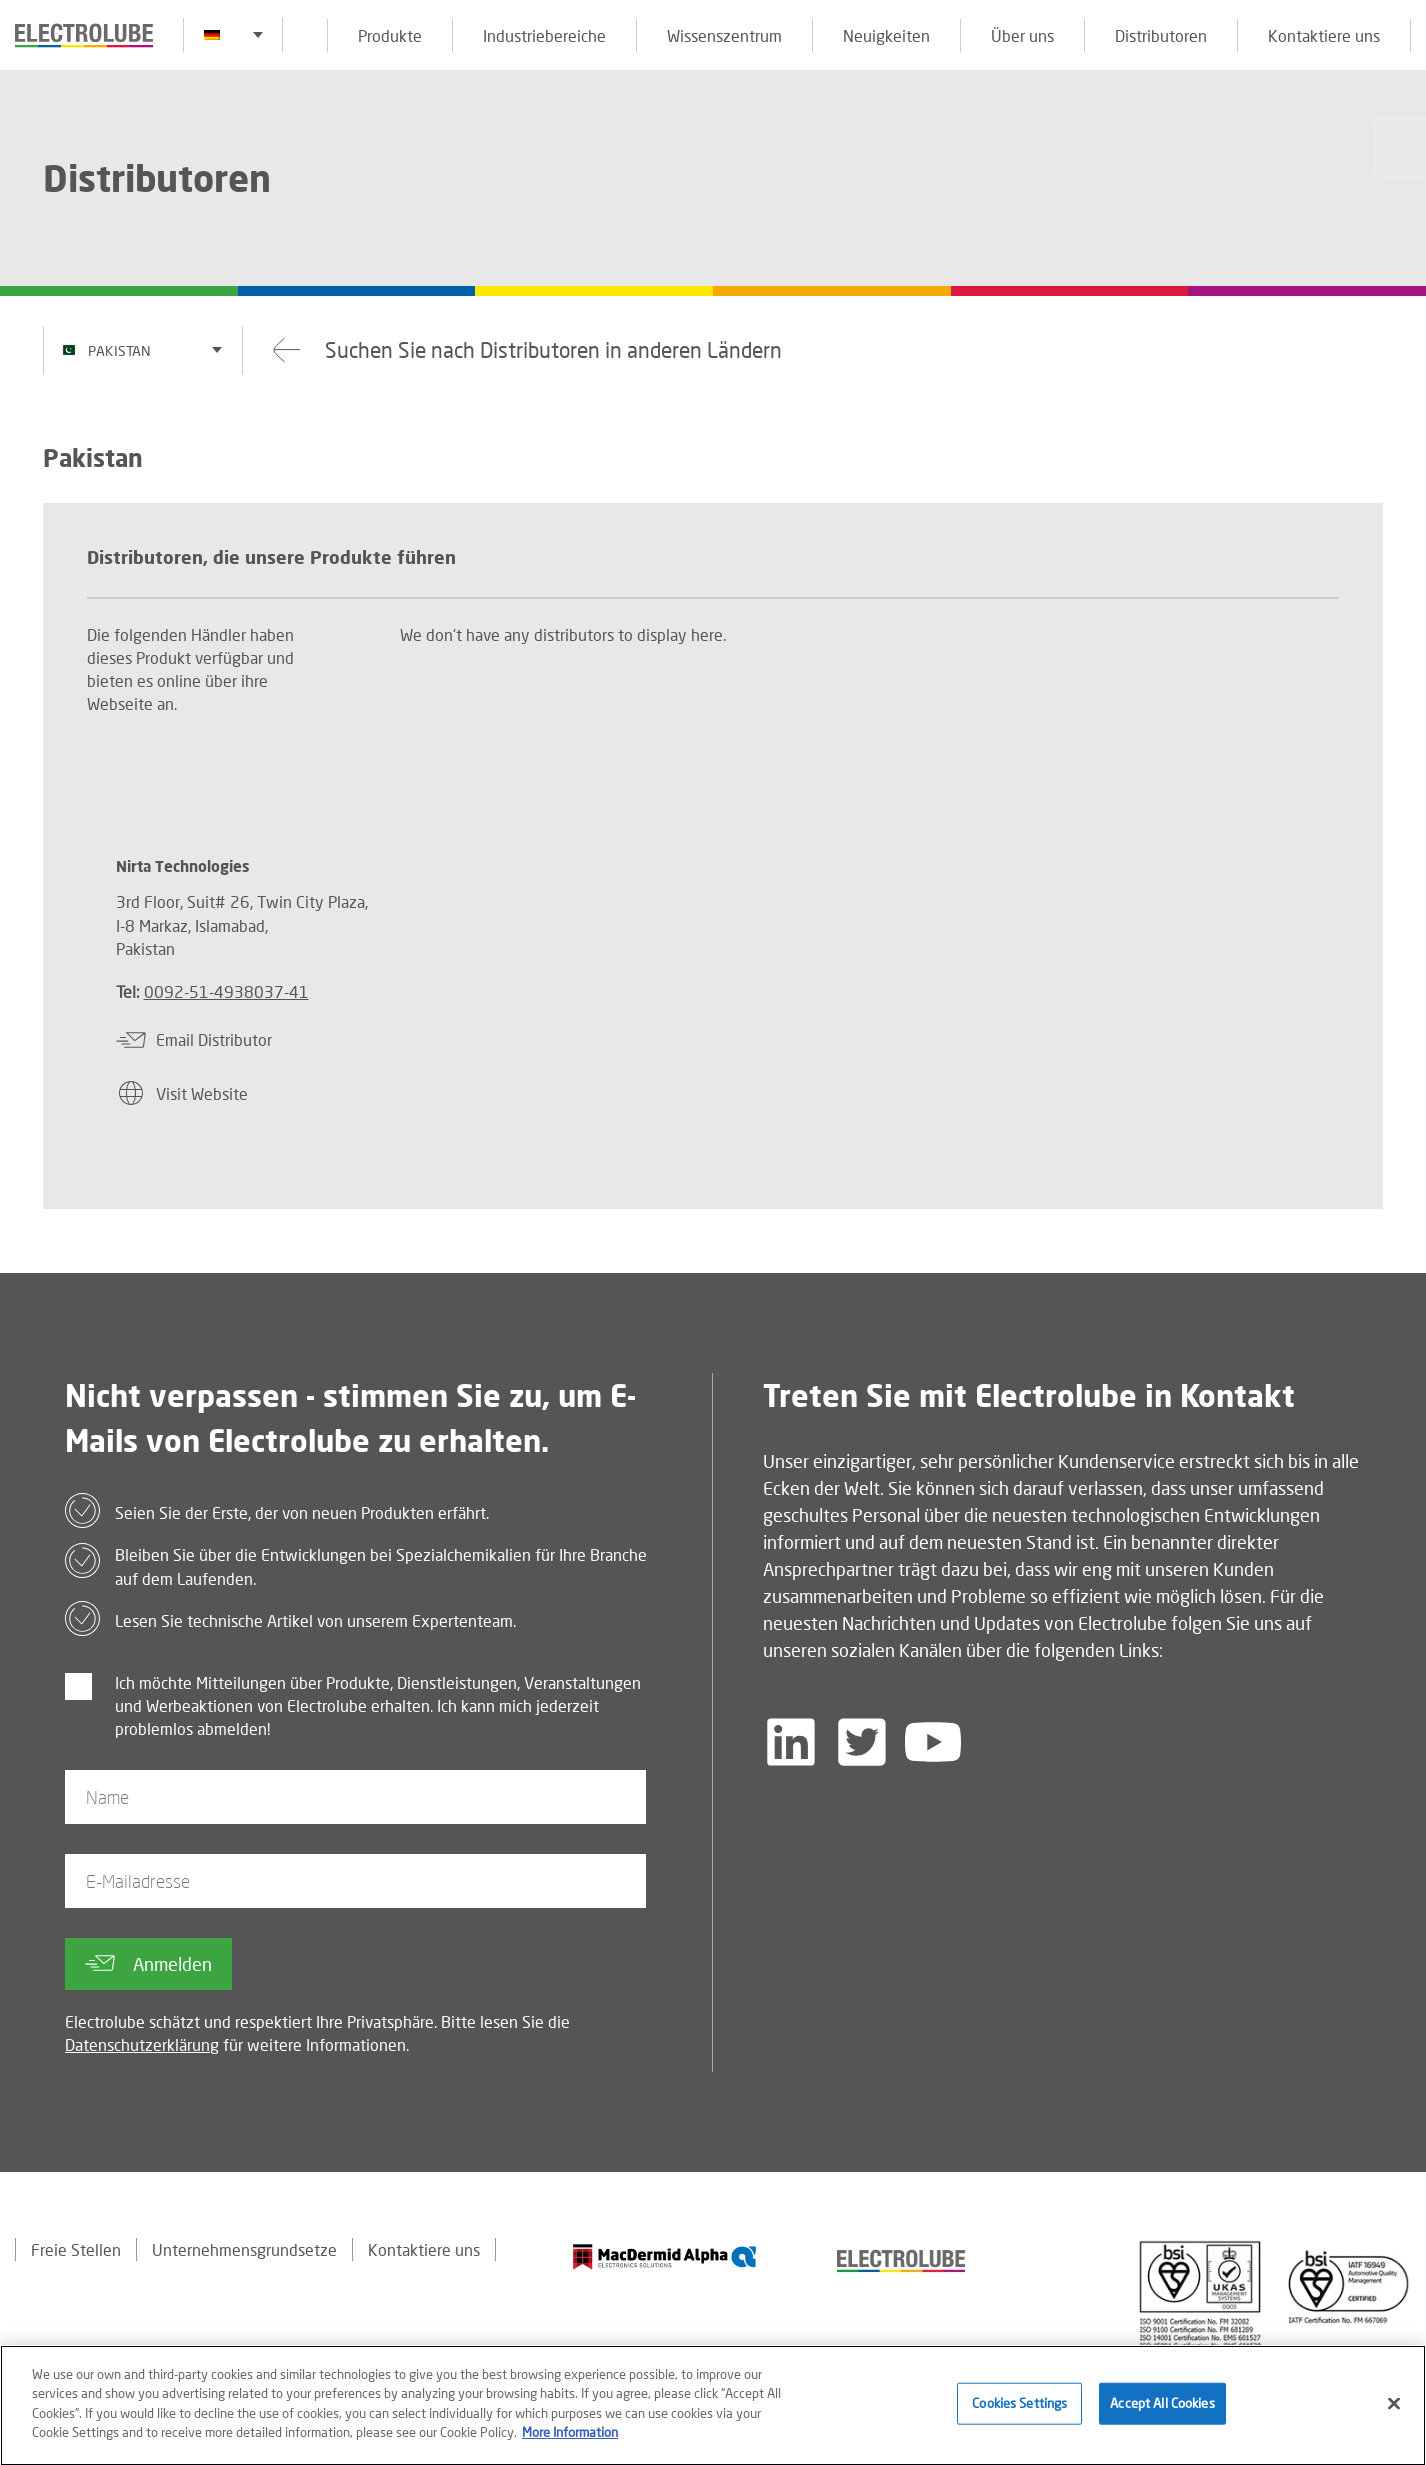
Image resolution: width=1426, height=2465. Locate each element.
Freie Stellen (76, 2249)
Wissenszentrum (724, 35)
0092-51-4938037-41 (226, 991)
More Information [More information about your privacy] (570, 2441)
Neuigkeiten (886, 35)
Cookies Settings (1019, 2411)
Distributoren (1161, 35)
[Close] (1394, 2412)
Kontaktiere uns (1324, 35)
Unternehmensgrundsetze (244, 2249)
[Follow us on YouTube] (933, 1742)
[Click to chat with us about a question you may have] (1401, 147)
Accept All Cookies (1162, 2411)
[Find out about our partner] (665, 2256)
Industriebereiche (544, 35)
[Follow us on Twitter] (862, 1742)
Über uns (1022, 35)
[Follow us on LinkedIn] (791, 1742)
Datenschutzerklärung (142, 2044)
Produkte (390, 35)
